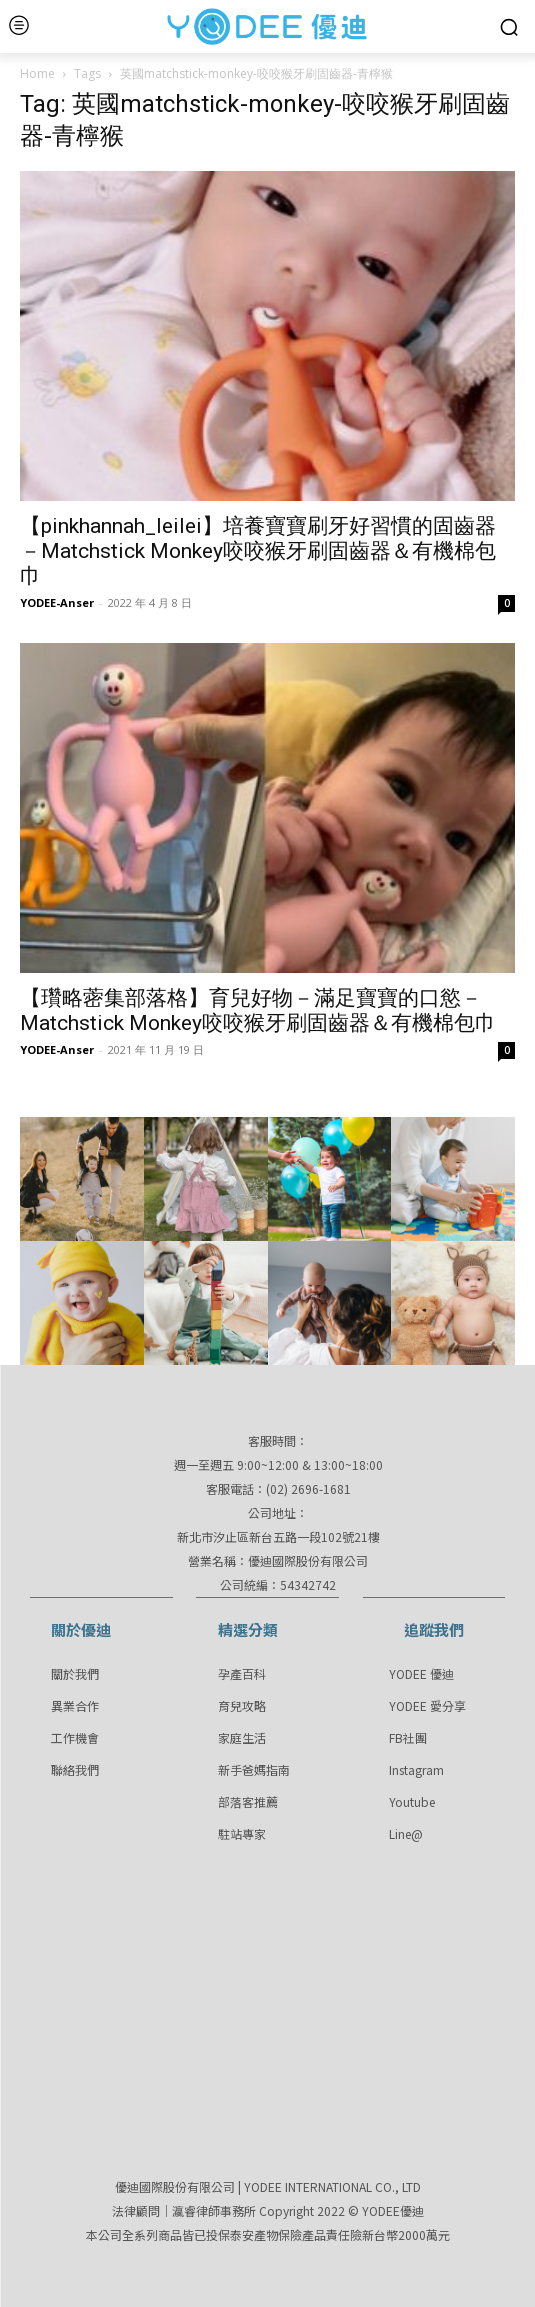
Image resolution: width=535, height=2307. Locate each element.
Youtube (412, 1801)
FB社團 (408, 1737)
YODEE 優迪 (421, 1673)
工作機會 (75, 1737)
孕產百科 (242, 1673)
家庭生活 (242, 1737)
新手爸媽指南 (254, 1769)
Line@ (406, 1833)
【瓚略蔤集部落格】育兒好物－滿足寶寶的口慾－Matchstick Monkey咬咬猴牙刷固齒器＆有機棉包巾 (258, 1010)
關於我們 (75, 1673)
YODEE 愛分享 (427, 1705)
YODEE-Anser (57, 602)
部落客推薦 (248, 1801)
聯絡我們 (75, 1769)
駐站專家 (242, 1833)
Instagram (416, 1769)
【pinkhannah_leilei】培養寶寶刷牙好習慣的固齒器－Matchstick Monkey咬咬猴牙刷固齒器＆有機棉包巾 (258, 551)
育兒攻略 (242, 1705)
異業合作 (75, 1705)
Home (37, 73)
